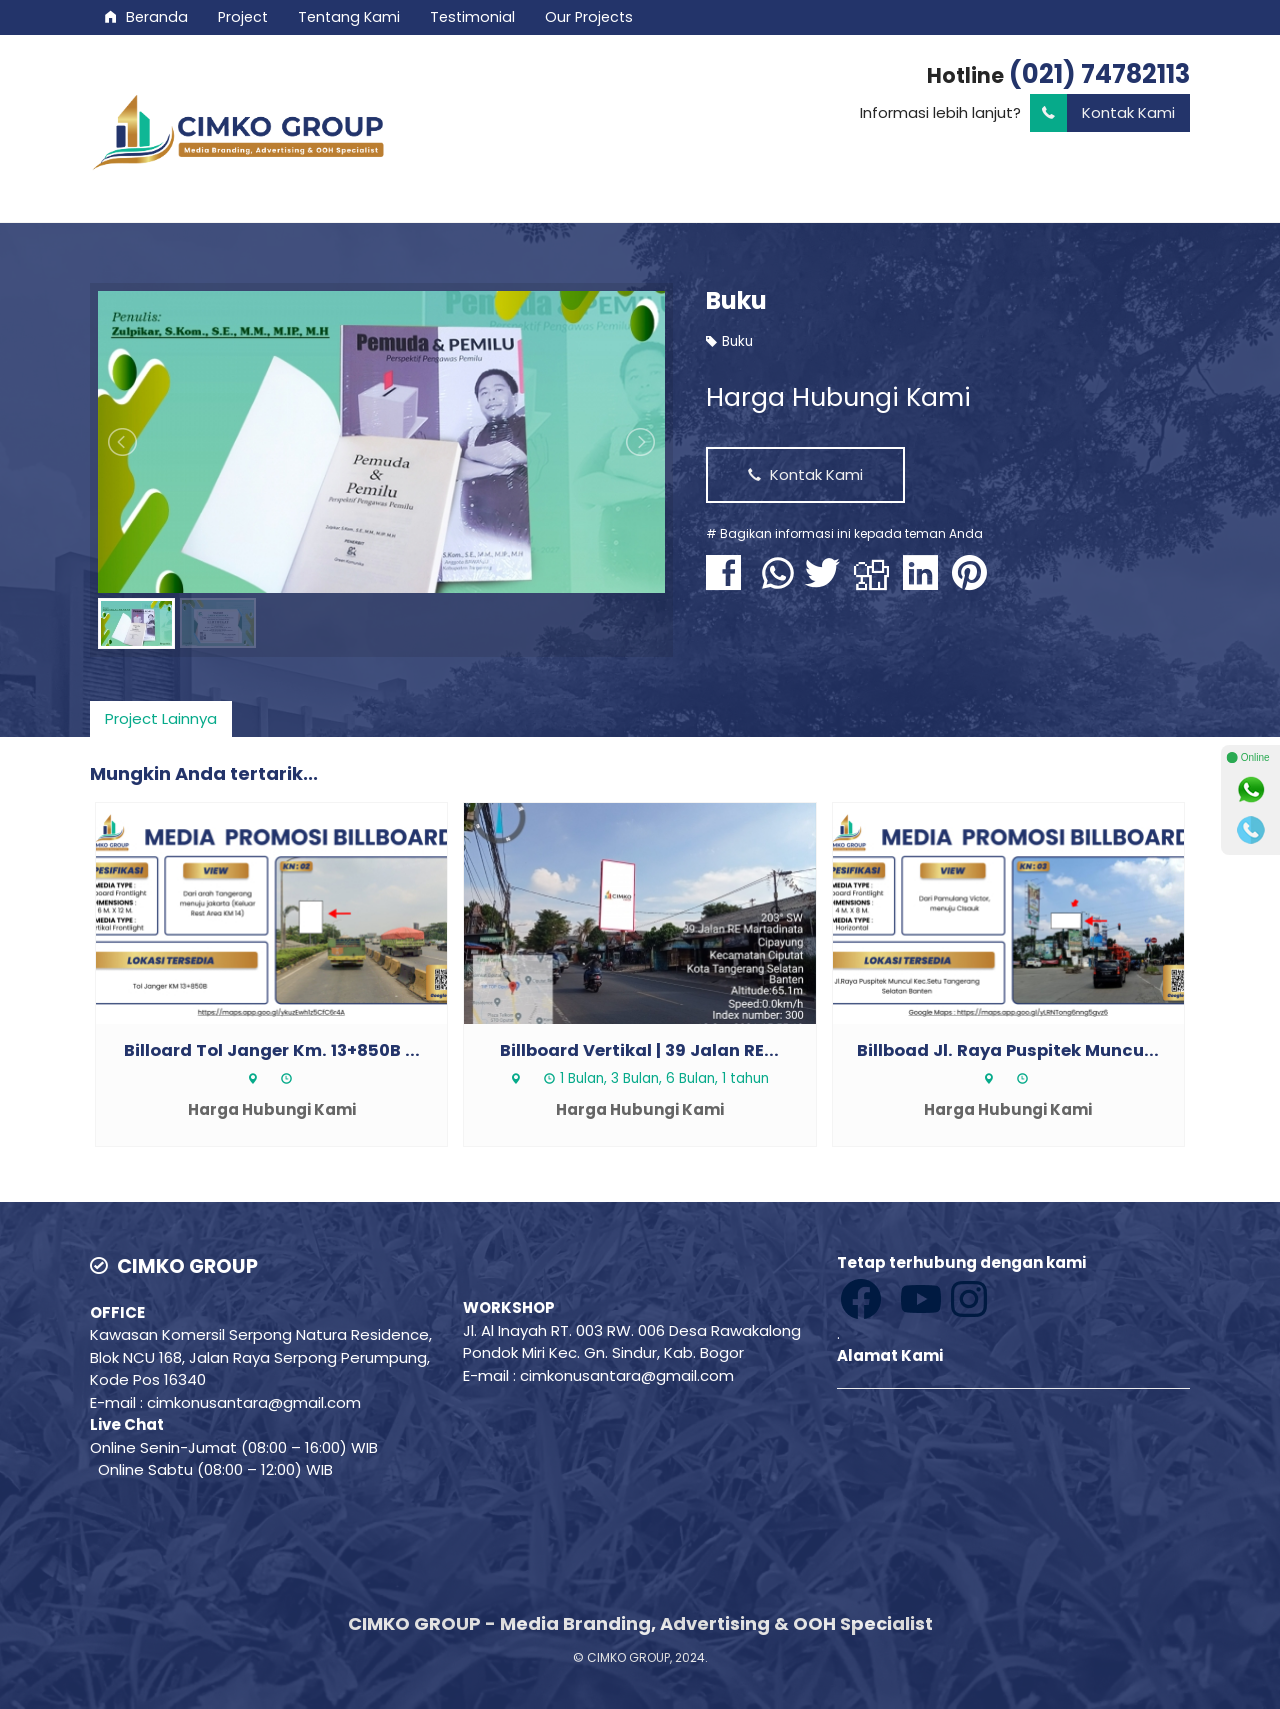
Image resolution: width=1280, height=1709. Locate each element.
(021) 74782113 (1099, 74)
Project (243, 17)
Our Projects (589, 17)
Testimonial (472, 17)
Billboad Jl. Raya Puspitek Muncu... (1008, 1050)
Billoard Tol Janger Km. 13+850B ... (272, 1050)
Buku (736, 300)
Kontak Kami (1102, 113)
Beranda (146, 17)
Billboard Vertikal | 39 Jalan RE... (639, 1050)
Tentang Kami (349, 17)
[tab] (161, 719)
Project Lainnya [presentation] (161, 718)
